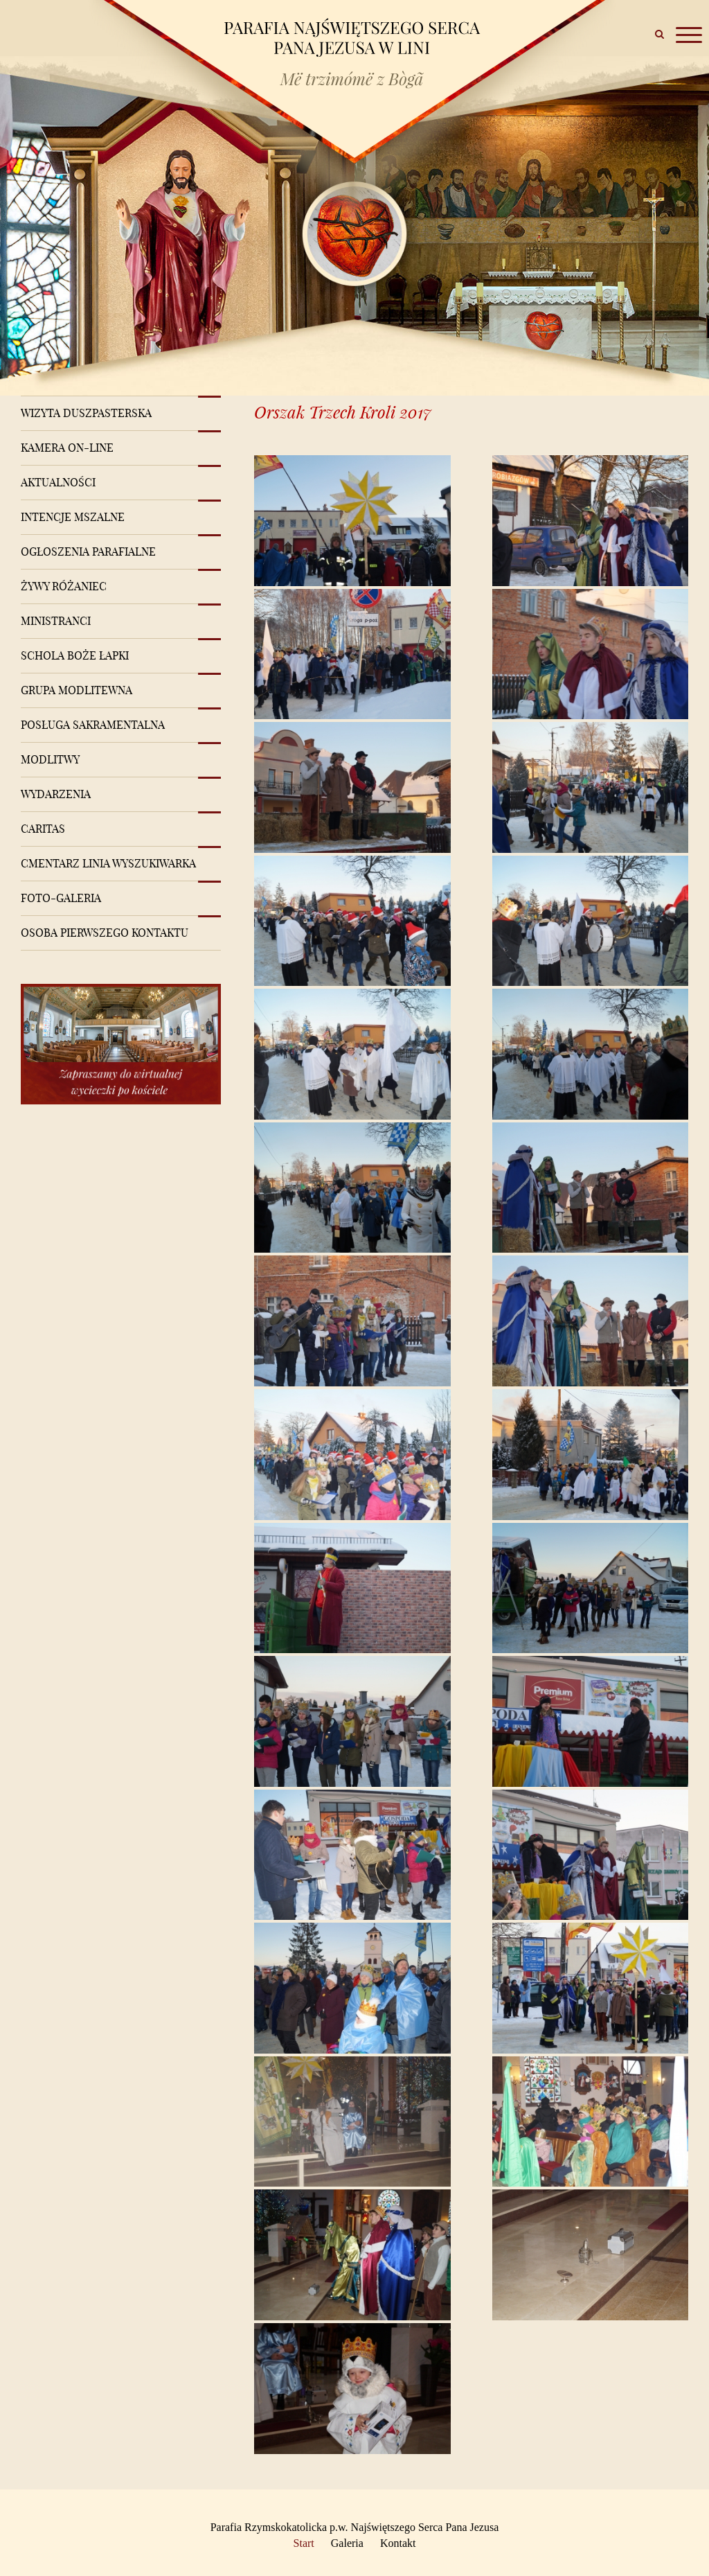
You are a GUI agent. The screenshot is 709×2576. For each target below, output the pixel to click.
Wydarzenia (56, 794)
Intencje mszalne (73, 517)
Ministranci (56, 621)
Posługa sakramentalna (93, 725)
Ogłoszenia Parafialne (88, 551)
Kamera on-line (67, 448)
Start (304, 2543)
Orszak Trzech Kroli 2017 (342, 412)
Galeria (347, 2543)
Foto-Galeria (61, 898)
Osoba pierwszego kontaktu (104, 932)
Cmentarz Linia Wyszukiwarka (108, 863)
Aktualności (58, 482)
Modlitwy (50, 759)
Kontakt (398, 2543)
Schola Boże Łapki (75, 655)
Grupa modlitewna (76, 690)
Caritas (43, 829)
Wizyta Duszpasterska (86, 413)
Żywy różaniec (64, 586)
